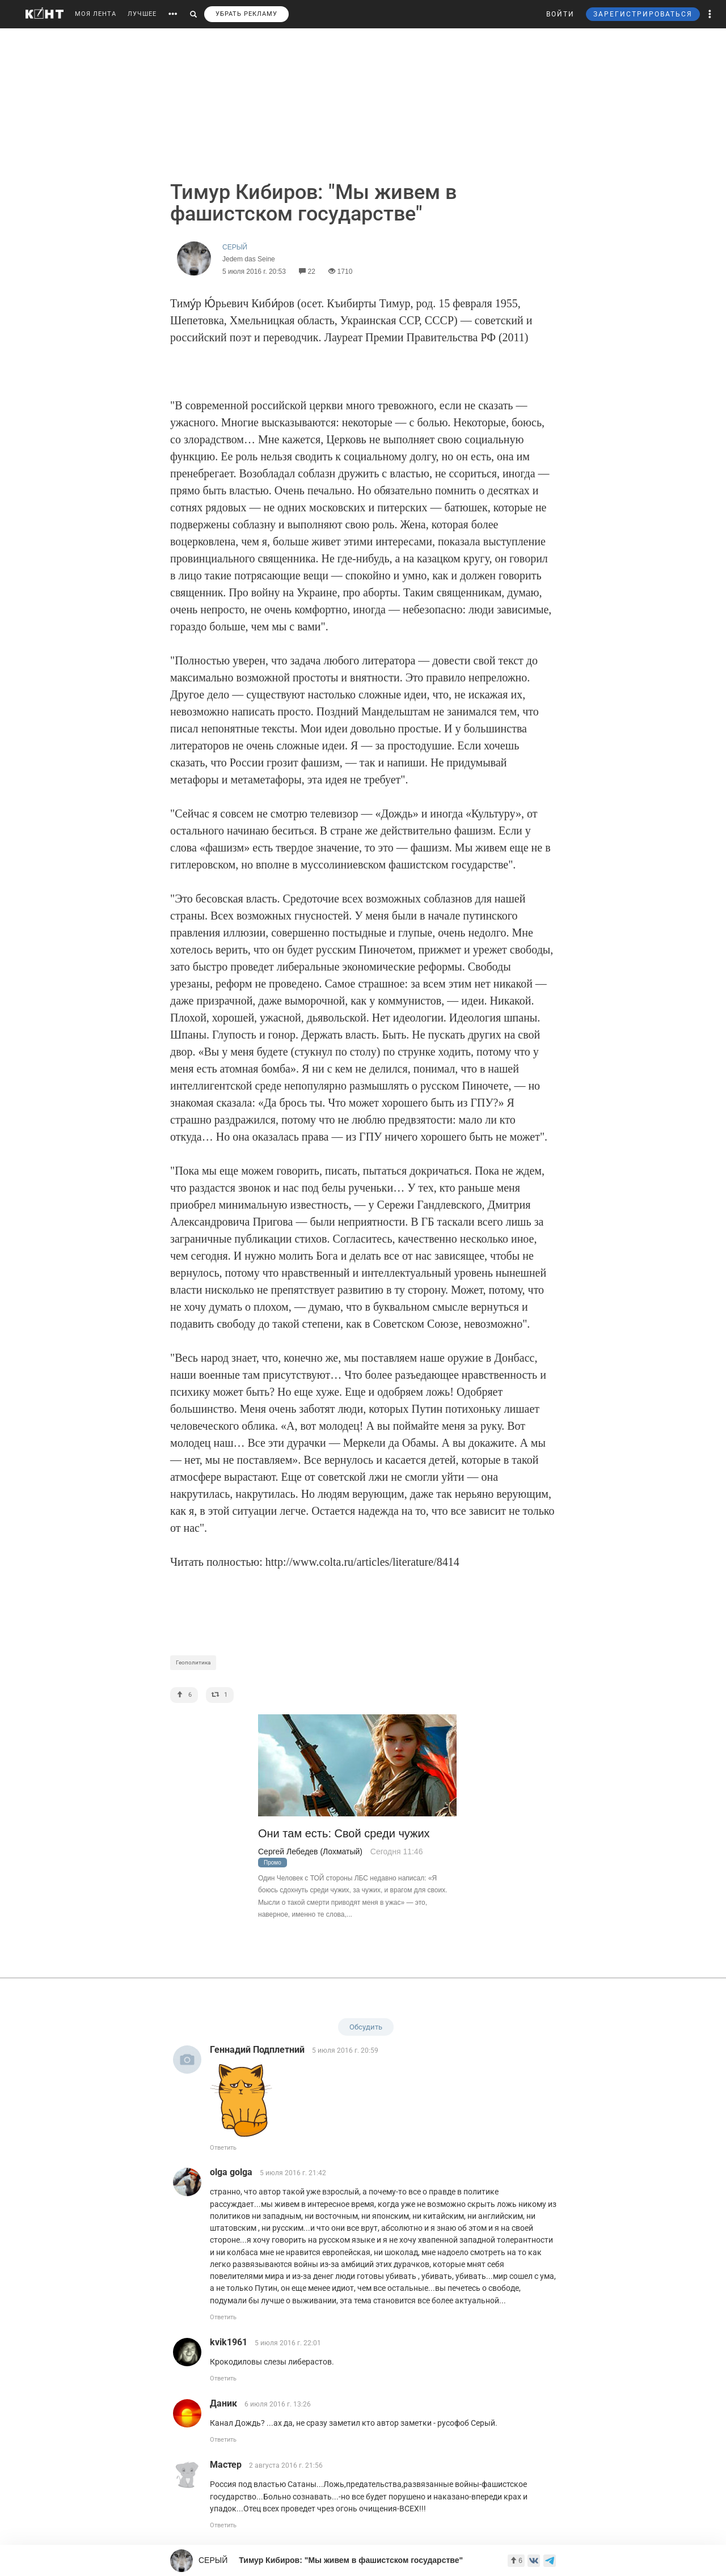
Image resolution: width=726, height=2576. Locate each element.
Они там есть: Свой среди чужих (344, 1834)
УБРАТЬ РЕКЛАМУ (246, 14)
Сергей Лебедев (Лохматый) (310, 1851)
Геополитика (193, 1662)
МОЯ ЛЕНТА (95, 14)
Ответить (223, 2147)
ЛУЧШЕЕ (142, 14)
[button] (710, 14)
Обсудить (365, 2027)
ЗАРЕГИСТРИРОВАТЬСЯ (643, 14)
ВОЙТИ (560, 14)
